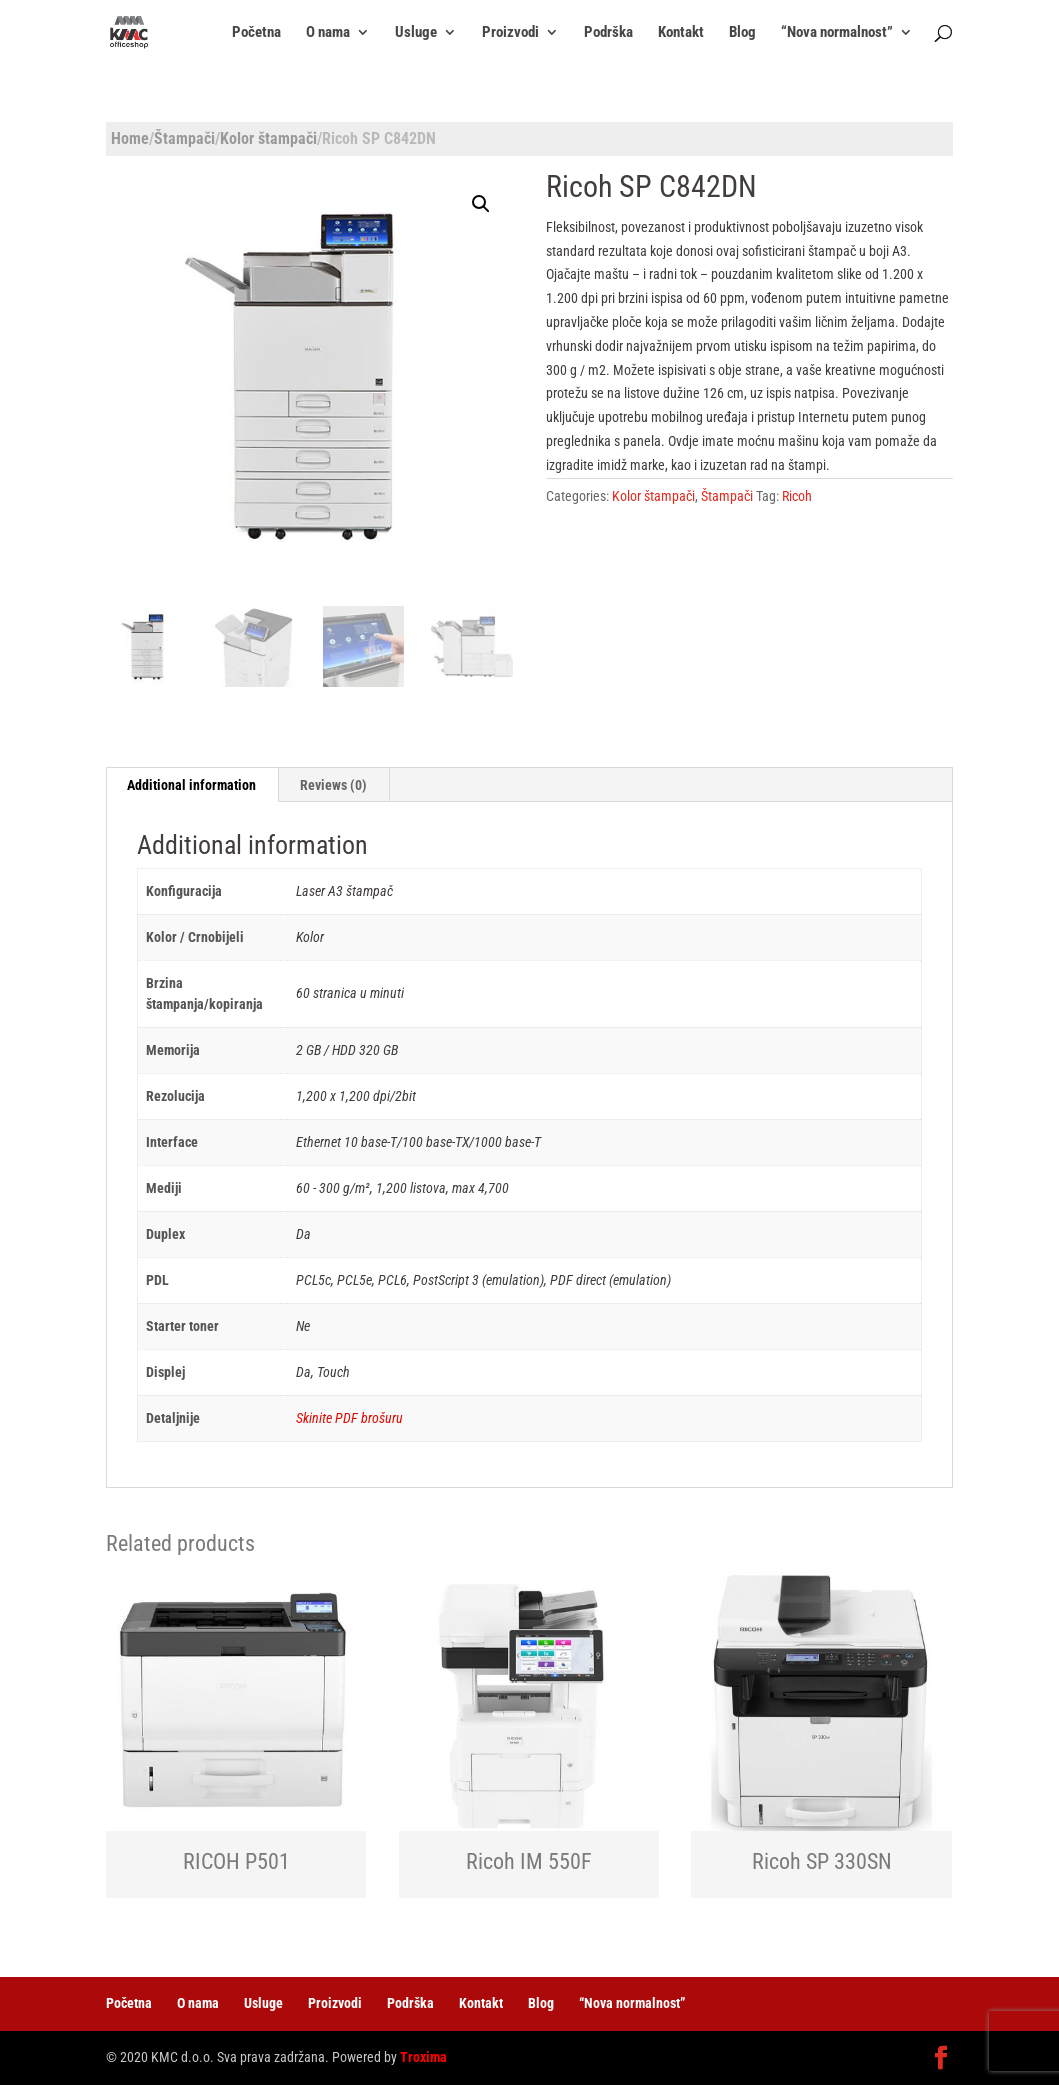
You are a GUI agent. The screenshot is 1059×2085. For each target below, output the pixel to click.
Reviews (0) (333, 785)
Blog (742, 33)
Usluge (416, 33)
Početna (256, 33)
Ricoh (797, 496)
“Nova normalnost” (837, 33)
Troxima (423, 2057)
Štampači (184, 138)
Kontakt (681, 33)
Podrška (608, 33)
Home (130, 138)
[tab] (192, 785)
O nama (328, 33)
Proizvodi (510, 33)
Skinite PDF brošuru (349, 1418)
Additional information (191, 785)
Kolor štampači (268, 138)
